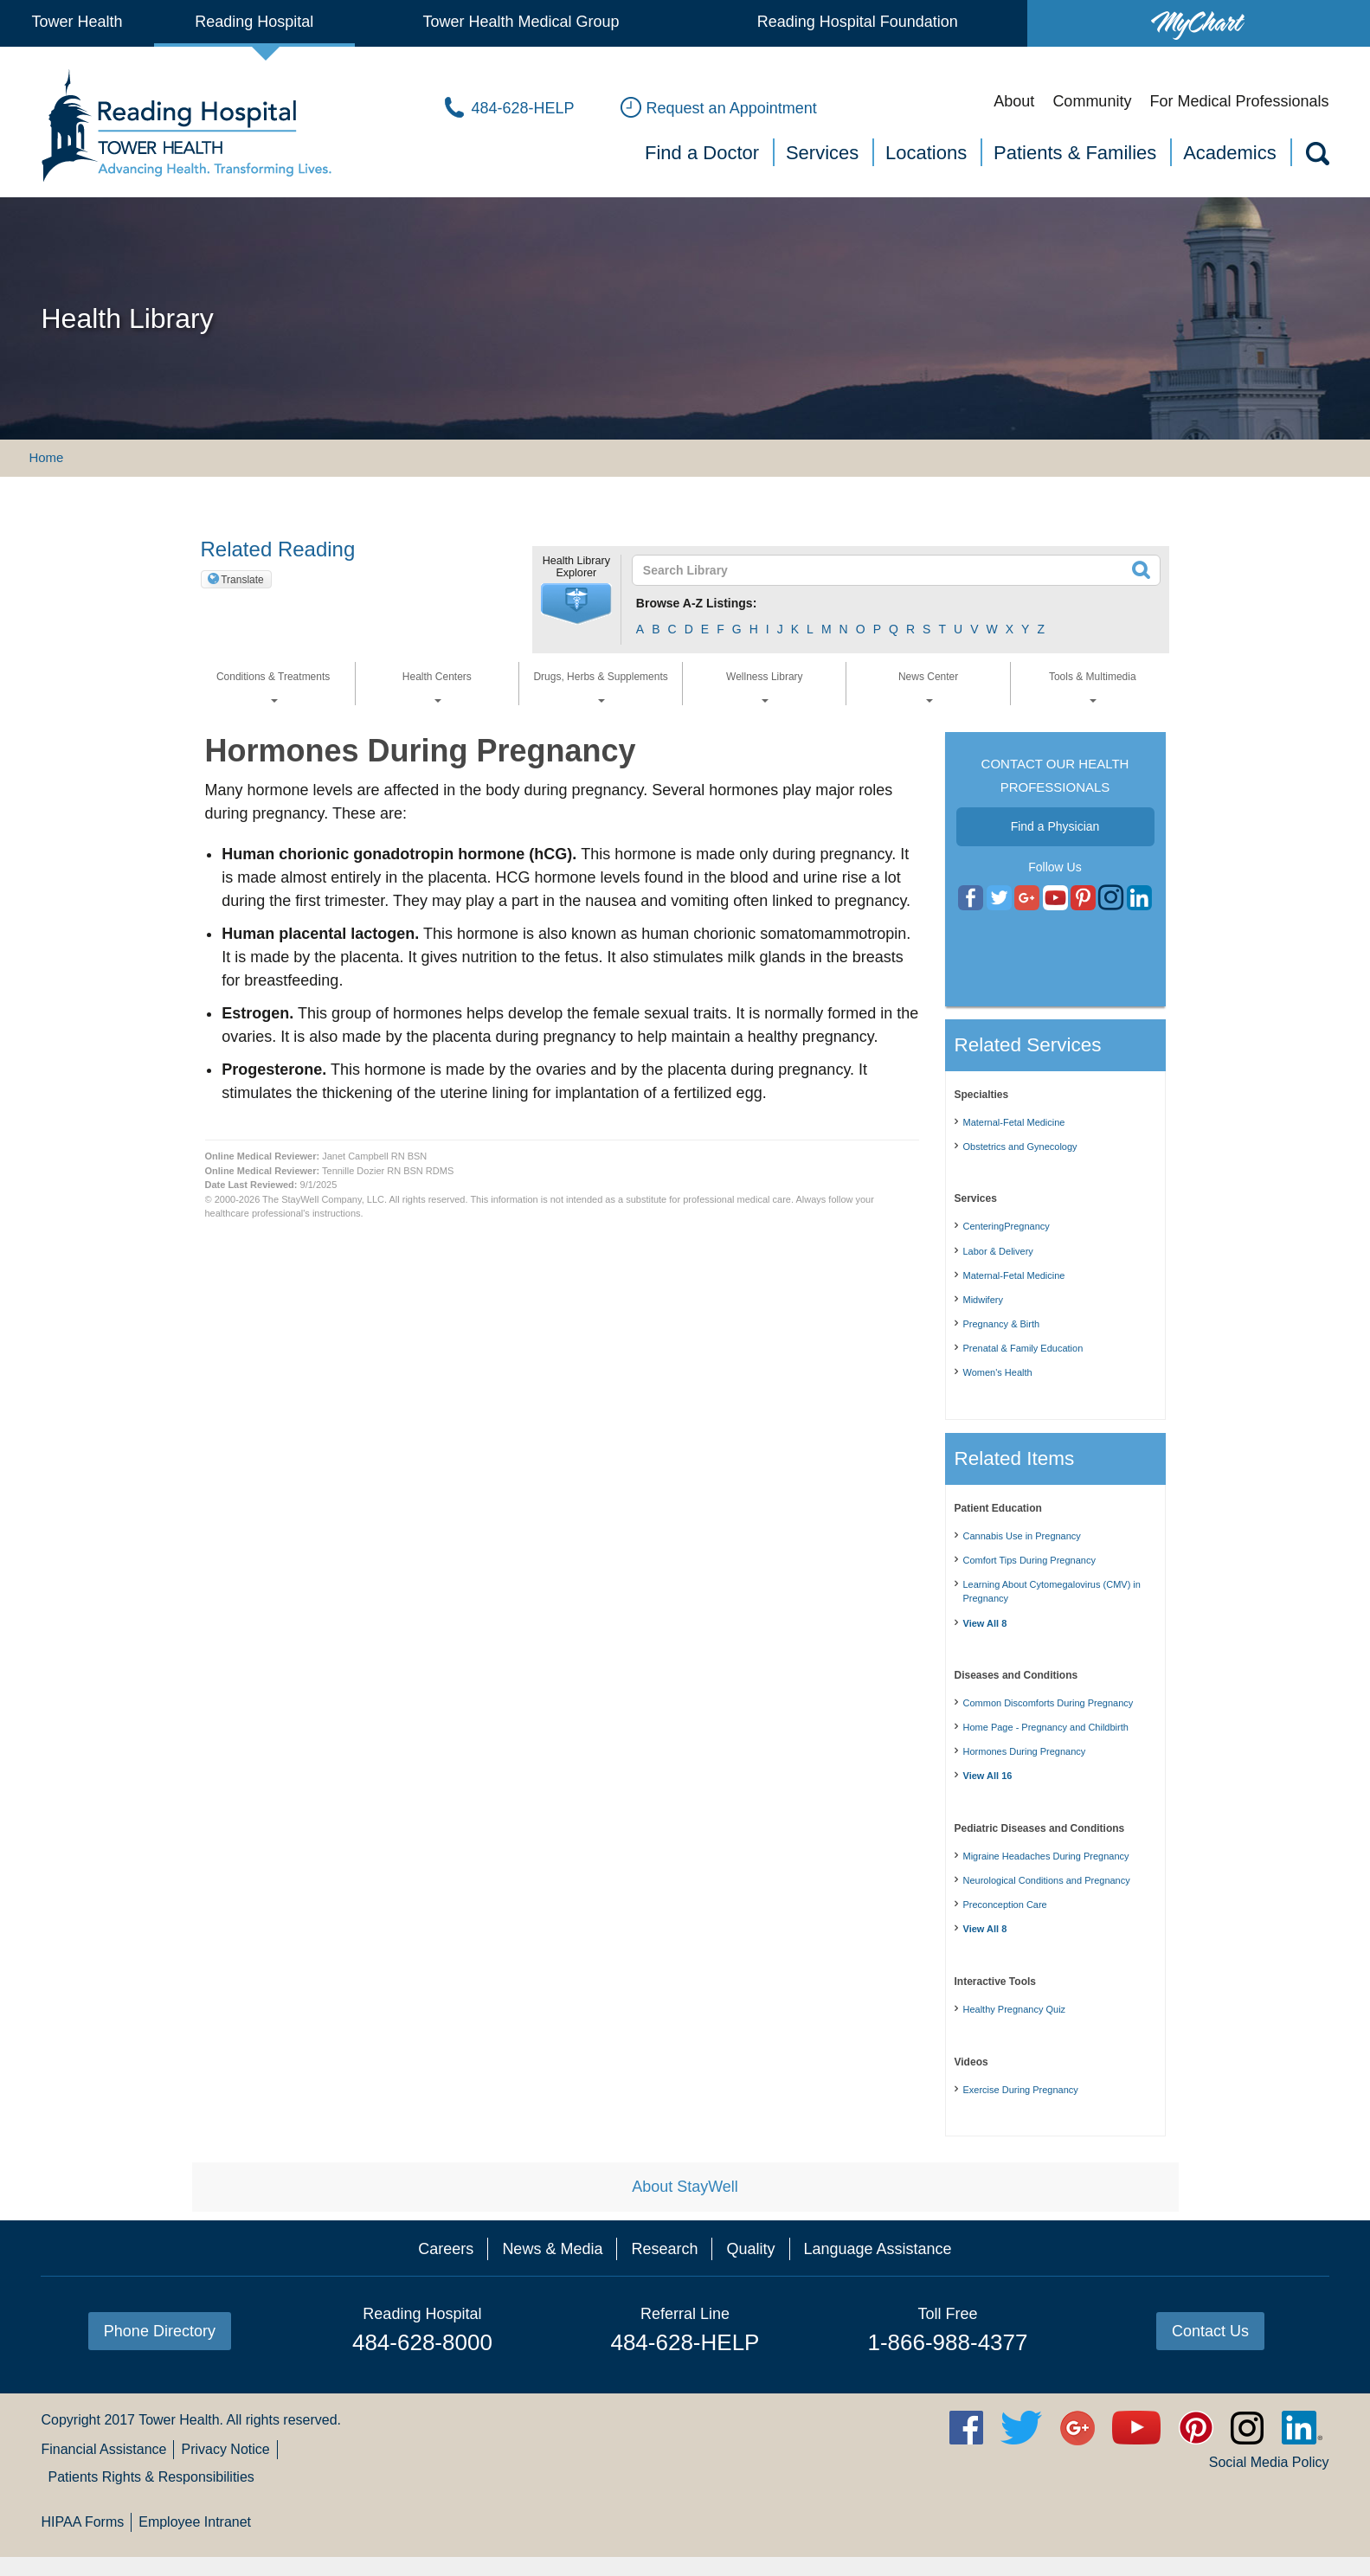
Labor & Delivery (998, 1251)
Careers (445, 2249)
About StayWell (685, 2186)
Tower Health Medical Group (520, 21)
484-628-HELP (684, 2342)
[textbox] (886, 570)
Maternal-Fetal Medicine (1014, 1122)
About (1014, 101)
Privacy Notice (225, 2449)
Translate (242, 580)
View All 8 (985, 1623)
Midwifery (983, 1299)
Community (1091, 101)
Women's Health (997, 1372)
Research (664, 2249)
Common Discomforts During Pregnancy (1048, 1703)
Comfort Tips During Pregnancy (1029, 1560)
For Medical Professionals (1238, 101)
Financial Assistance (103, 2449)
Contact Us (1210, 2331)
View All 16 (988, 1775)
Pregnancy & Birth (1001, 1324)
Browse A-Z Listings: (696, 603)
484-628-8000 (422, 2342)
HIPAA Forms (82, 2522)
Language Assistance (878, 2249)
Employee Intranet (194, 2522)
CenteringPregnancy (1006, 1226)
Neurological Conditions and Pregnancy (1046, 1880)
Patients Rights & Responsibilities (151, 2477)
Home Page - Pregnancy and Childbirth (1046, 1727)
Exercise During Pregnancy (1020, 2090)
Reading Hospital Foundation (857, 21)
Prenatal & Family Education (1023, 1348)
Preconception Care (1005, 1904)
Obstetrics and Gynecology (1020, 1146)
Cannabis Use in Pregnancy (1022, 1536)
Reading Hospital (254, 21)
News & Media (552, 2249)
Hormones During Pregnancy (1024, 1751)
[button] (576, 604)
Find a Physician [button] (1055, 826)
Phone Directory (159, 2331)
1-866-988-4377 (947, 2342)
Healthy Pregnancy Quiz (1014, 2009)
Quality (750, 2249)
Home (46, 457)
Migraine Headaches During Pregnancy (1046, 1856)
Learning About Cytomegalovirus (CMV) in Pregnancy (1052, 1591)
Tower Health (76, 21)
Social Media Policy (1269, 2462)
